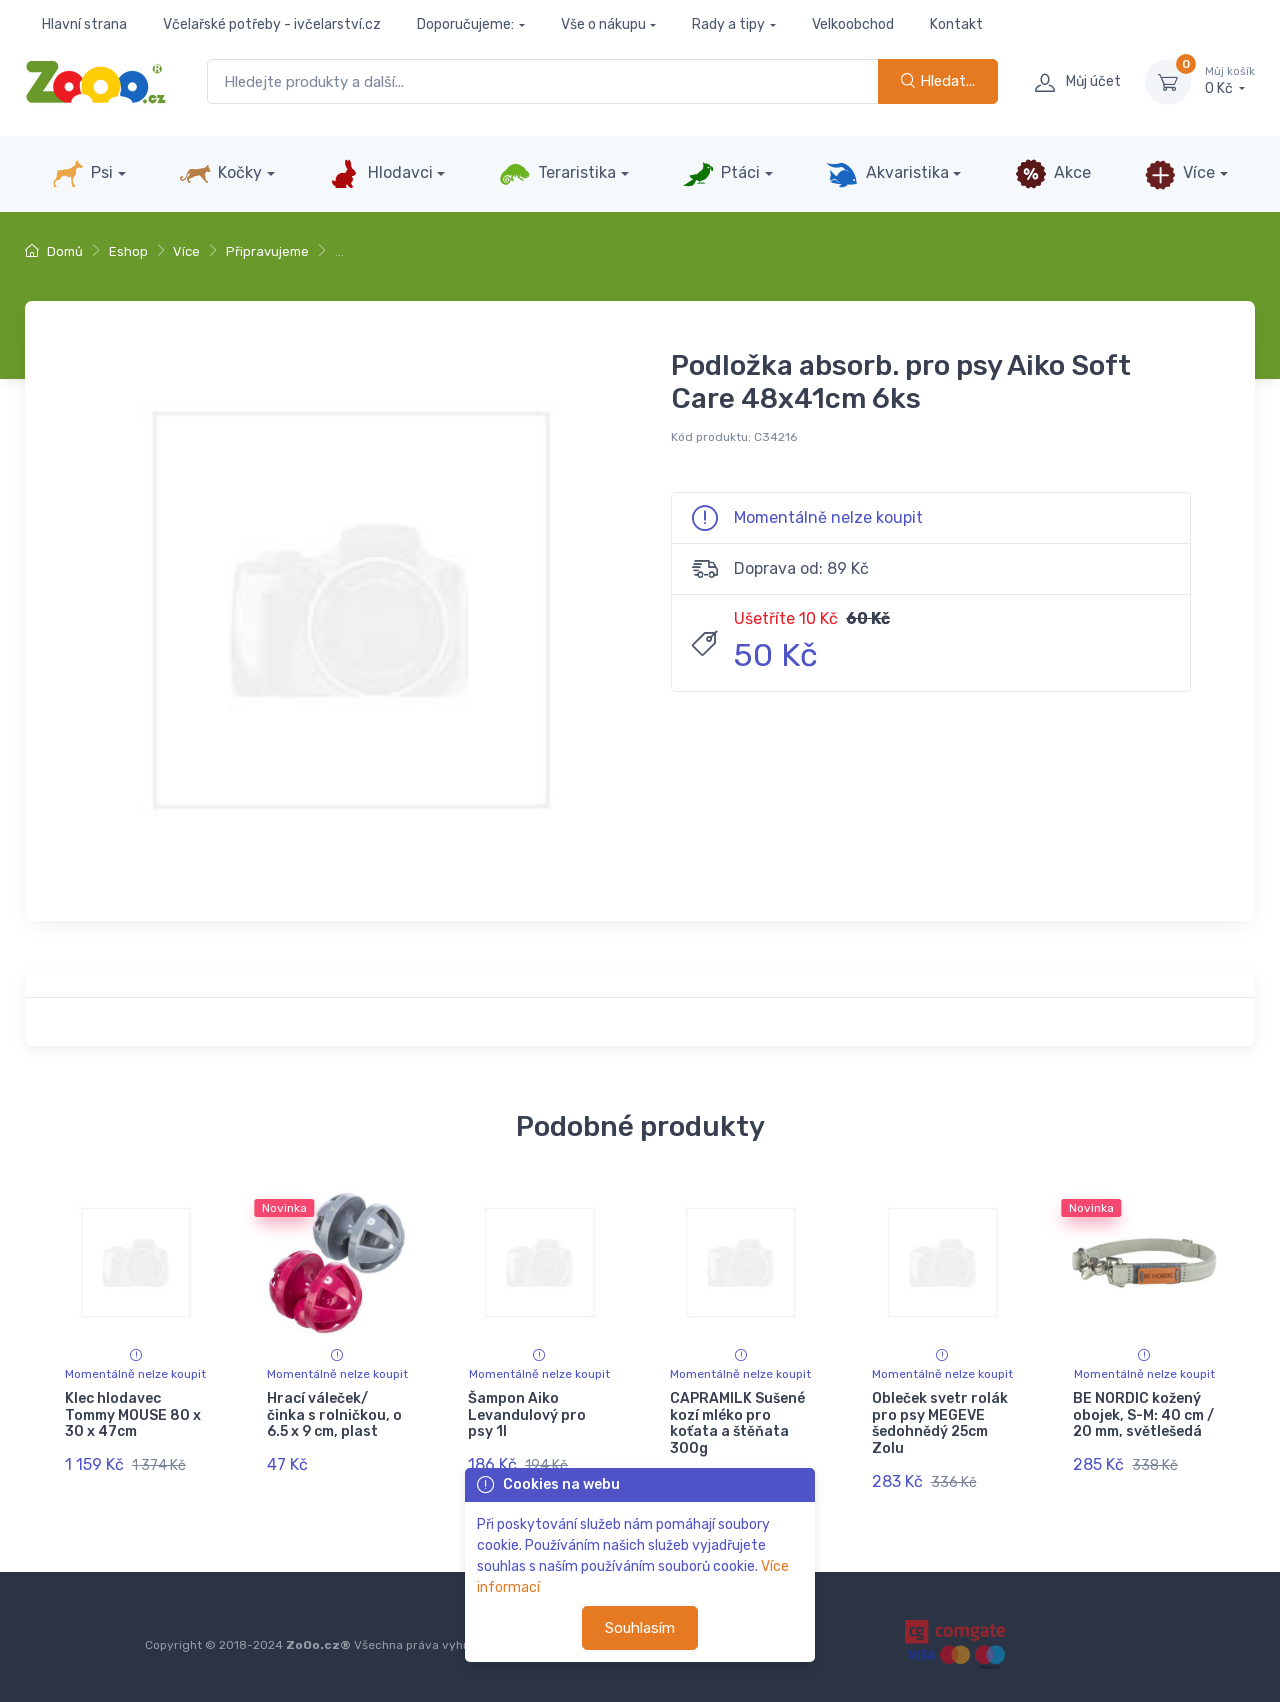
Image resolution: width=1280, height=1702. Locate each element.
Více (1179, 174)
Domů (54, 251)
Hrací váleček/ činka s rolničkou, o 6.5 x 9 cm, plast (334, 1415)
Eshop (128, 251)
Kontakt (956, 24)
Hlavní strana (84, 24)
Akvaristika (887, 174)
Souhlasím (640, 1628)
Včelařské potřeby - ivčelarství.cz (272, 24)
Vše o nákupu (603, 24)
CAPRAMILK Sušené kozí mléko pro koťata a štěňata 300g (737, 1423)
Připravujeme (267, 251)
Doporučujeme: (465, 24)
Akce (1053, 174)
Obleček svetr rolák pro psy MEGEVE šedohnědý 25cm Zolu (940, 1423)
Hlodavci (380, 174)
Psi (82, 174)
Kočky (220, 174)
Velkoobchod (853, 24)
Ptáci (721, 174)
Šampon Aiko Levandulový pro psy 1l (527, 1415)
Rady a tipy (728, 24)
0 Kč (1230, 81)
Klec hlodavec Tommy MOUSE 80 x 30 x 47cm (133, 1415)
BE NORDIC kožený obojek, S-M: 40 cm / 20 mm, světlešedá (1143, 1415)
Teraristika (557, 174)
